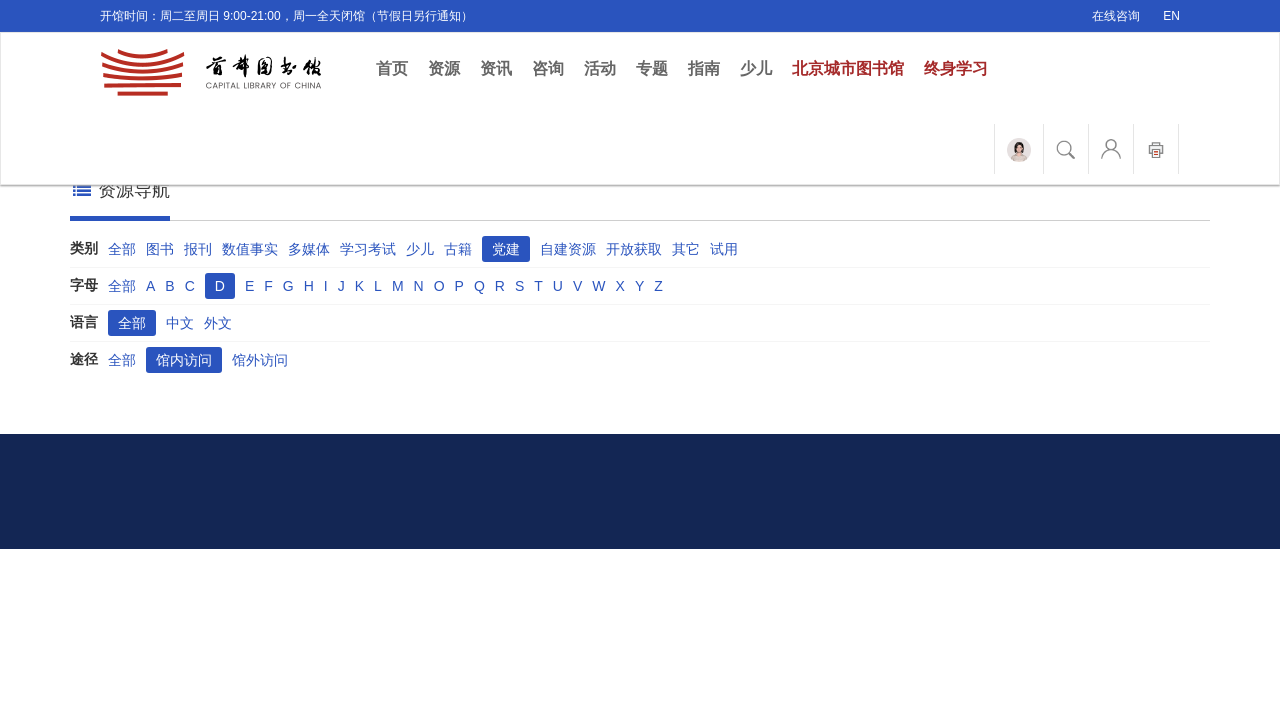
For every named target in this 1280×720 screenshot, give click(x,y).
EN (1171, 16)
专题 (652, 68)
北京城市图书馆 (848, 68)
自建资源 (568, 249)
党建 (506, 249)
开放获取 (634, 249)
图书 (160, 249)
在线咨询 (1116, 16)
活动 (600, 68)
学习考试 (368, 249)
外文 (218, 323)
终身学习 (956, 68)
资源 (444, 68)
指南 (704, 68)
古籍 (458, 249)
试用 (724, 249)
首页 (397, 67)
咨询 (548, 68)
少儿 (756, 68)
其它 (686, 249)
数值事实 (250, 249)
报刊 (198, 249)
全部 (122, 249)
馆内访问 (184, 360)
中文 (180, 323)
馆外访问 (260, 360)
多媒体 (309, 249)
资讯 (496, 68)
